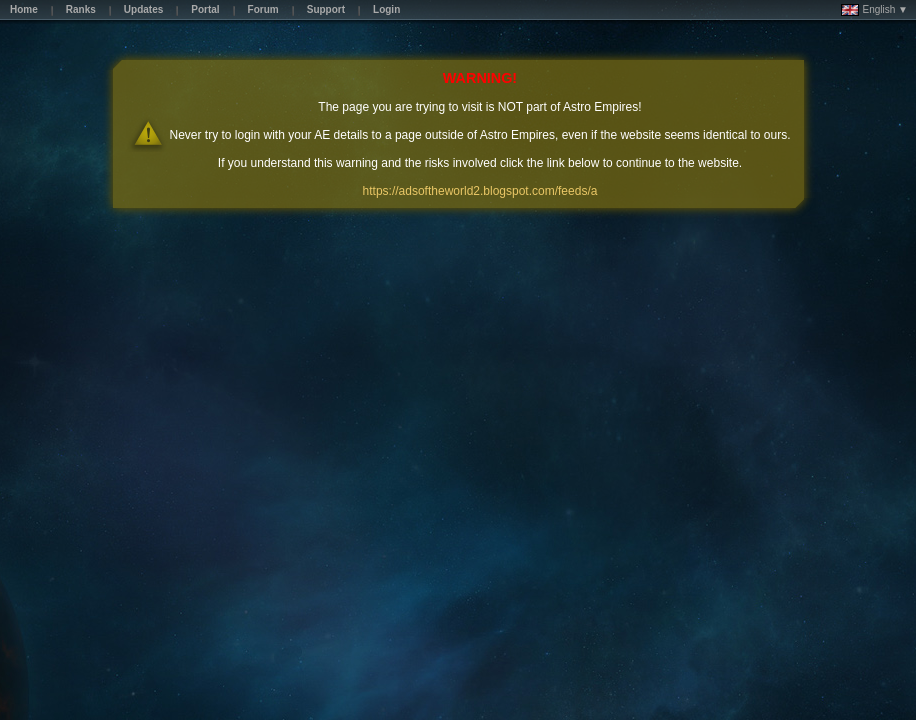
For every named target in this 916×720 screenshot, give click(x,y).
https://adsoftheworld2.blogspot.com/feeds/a (480, 191)
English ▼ (874, 10)
